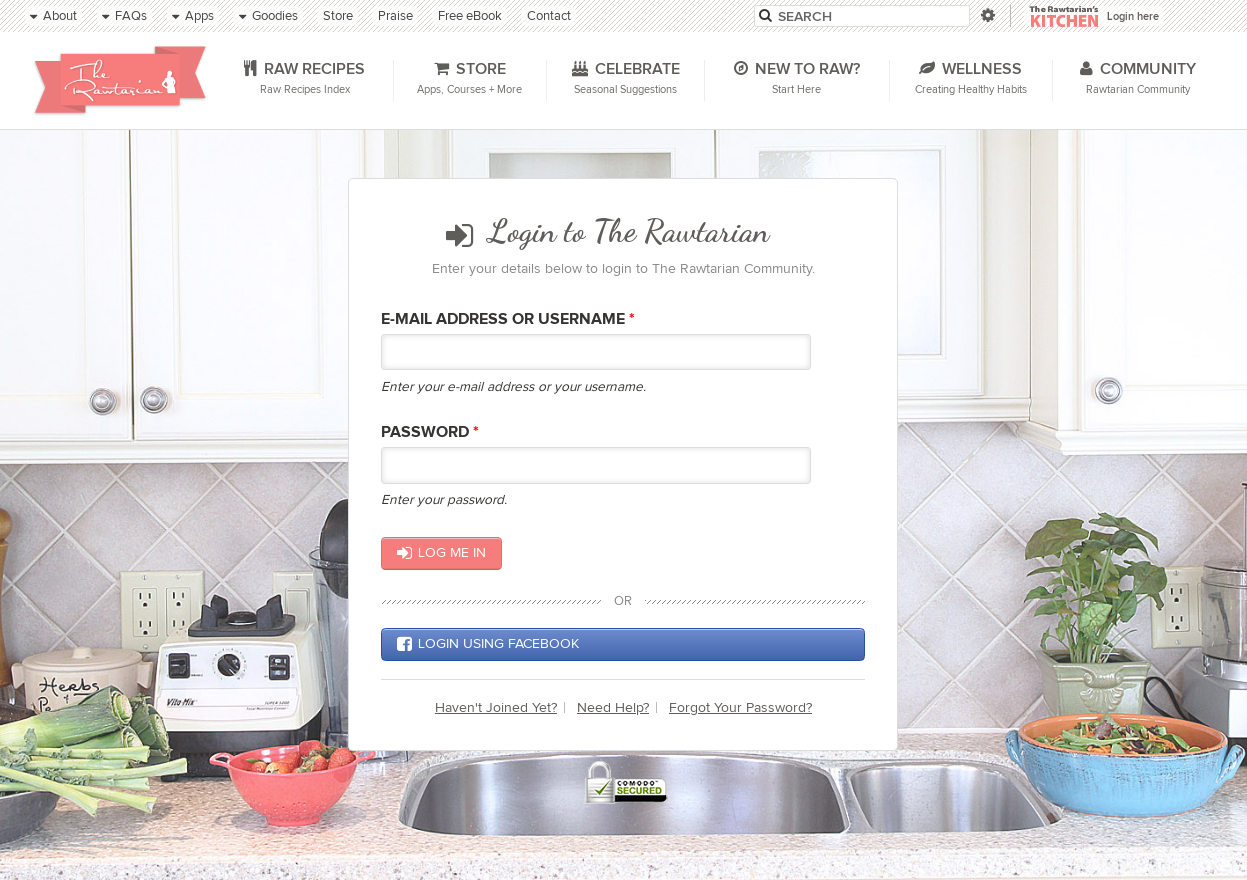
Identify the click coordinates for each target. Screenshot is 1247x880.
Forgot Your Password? (740, 707)
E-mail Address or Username (508, 319)
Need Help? (613, 707)
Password (430, 432)
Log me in (441, 553)
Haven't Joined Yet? (496, 707)
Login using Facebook (488, 644)
